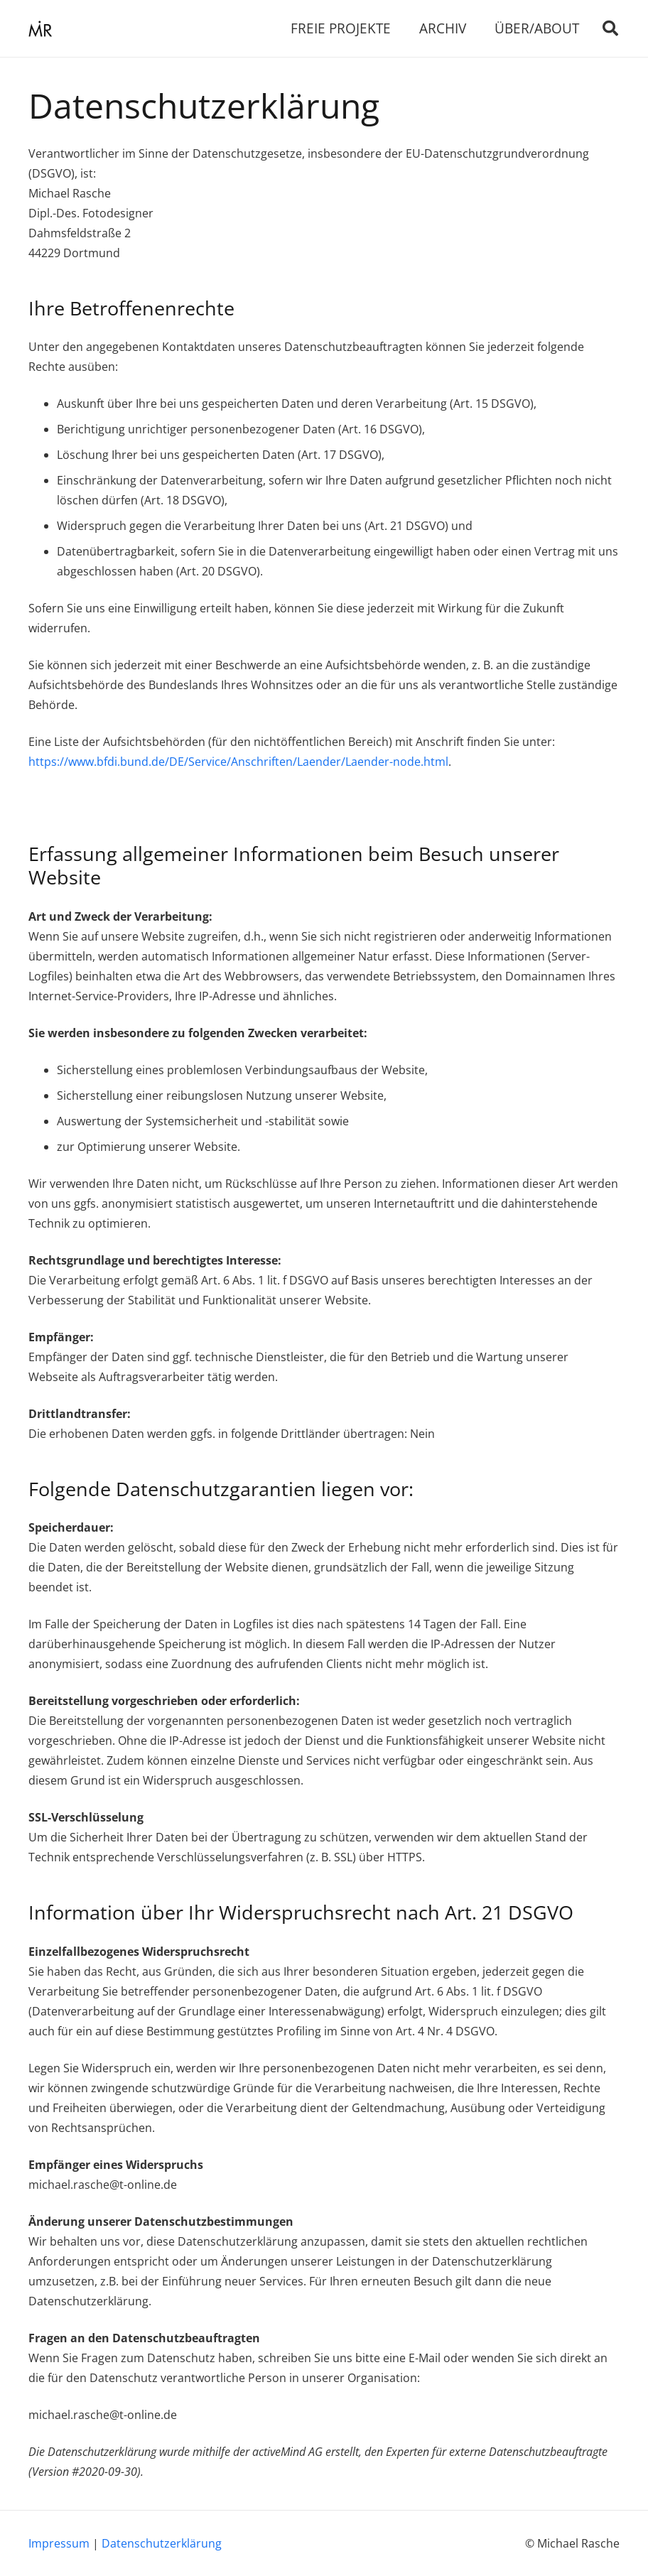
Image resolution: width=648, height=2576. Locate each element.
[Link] (40, 29)
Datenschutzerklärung (162, 2543)
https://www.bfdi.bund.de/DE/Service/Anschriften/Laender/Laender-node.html (238, 761)
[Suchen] (610, 29)
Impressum (59, 2543)
